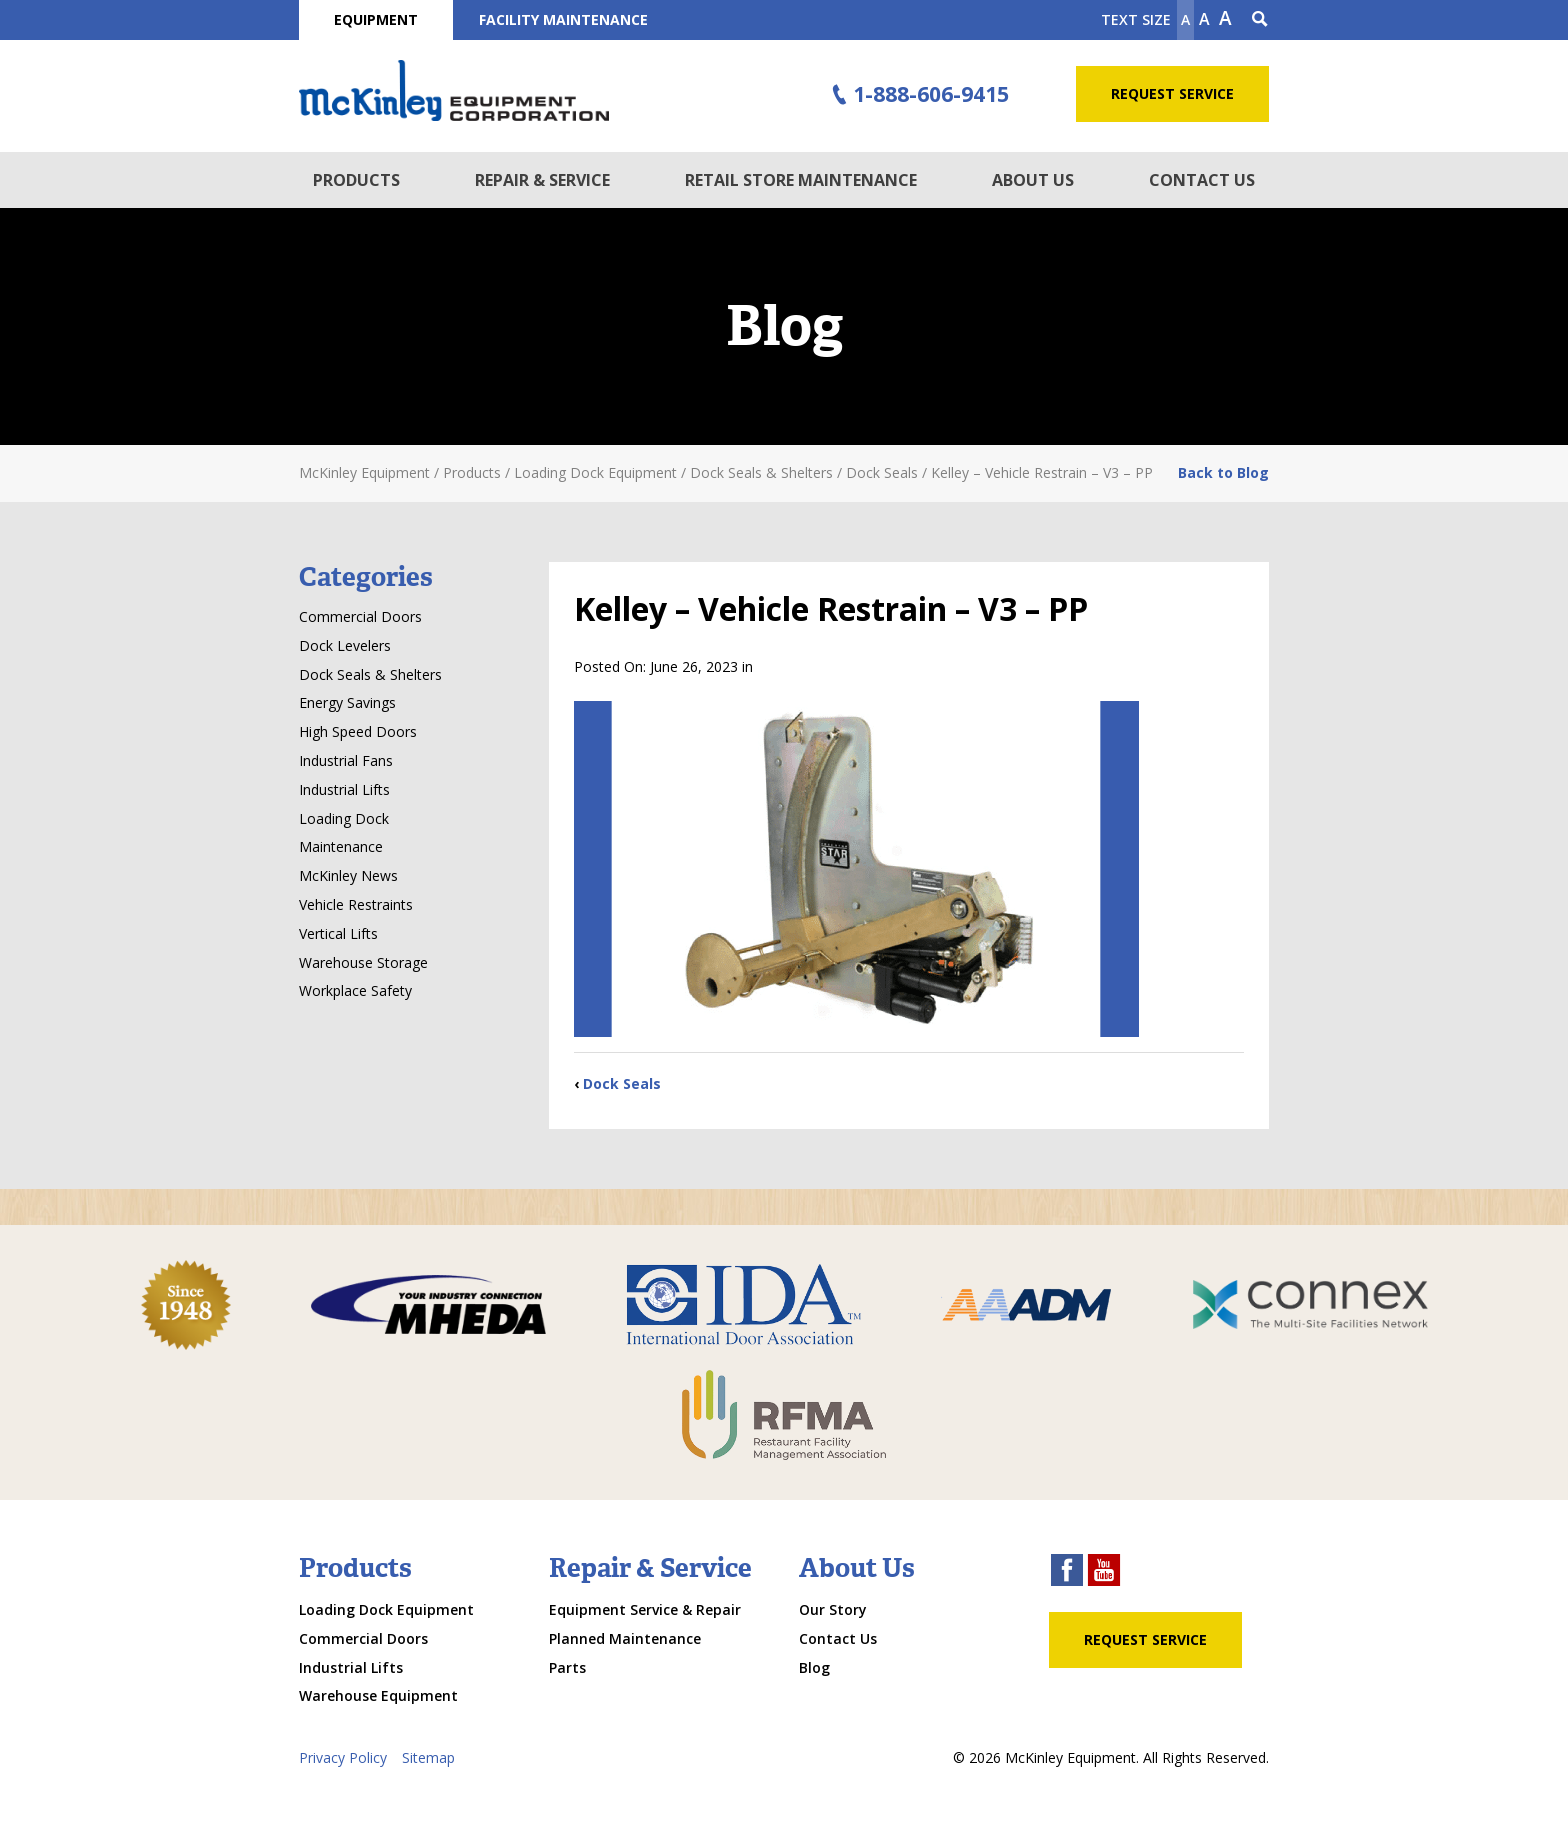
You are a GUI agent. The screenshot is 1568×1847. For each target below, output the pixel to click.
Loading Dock (344, 818)
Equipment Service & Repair (645, 1609)
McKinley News (348, 875)
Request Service (1172, 93)
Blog (814, 1667)
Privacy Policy (343, 1757)
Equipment (376, 19)
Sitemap (428, 1757)
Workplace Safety (355, 990)
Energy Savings (347, 702)
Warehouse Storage (363, 962)
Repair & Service (542, 180)
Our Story (833, 1609)
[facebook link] (1067, 1572)
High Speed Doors (358, 731)
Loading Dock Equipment (386, 1609)
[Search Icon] (1260, 20)
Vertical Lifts (338, 933)
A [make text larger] (1225, 18)
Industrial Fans (346, 760)
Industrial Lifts (344, 789)
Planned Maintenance (625, 1638)
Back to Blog (1223, 472)
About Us (1033, 180)
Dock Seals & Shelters (370, 674)
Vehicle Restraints (356, 904)
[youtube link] (1104, 1572)
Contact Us (1202, 180)
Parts (567, 1667)
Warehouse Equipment (378, 1695)
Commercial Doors (360, 616)
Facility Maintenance (563, 19)
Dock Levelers (345, 645)
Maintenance (341, 846)
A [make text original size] (1204, 19)
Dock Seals (622, 1083)
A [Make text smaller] (1185, 19)
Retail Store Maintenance (801, 180)
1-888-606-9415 (918, 95)
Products (356, 180)
